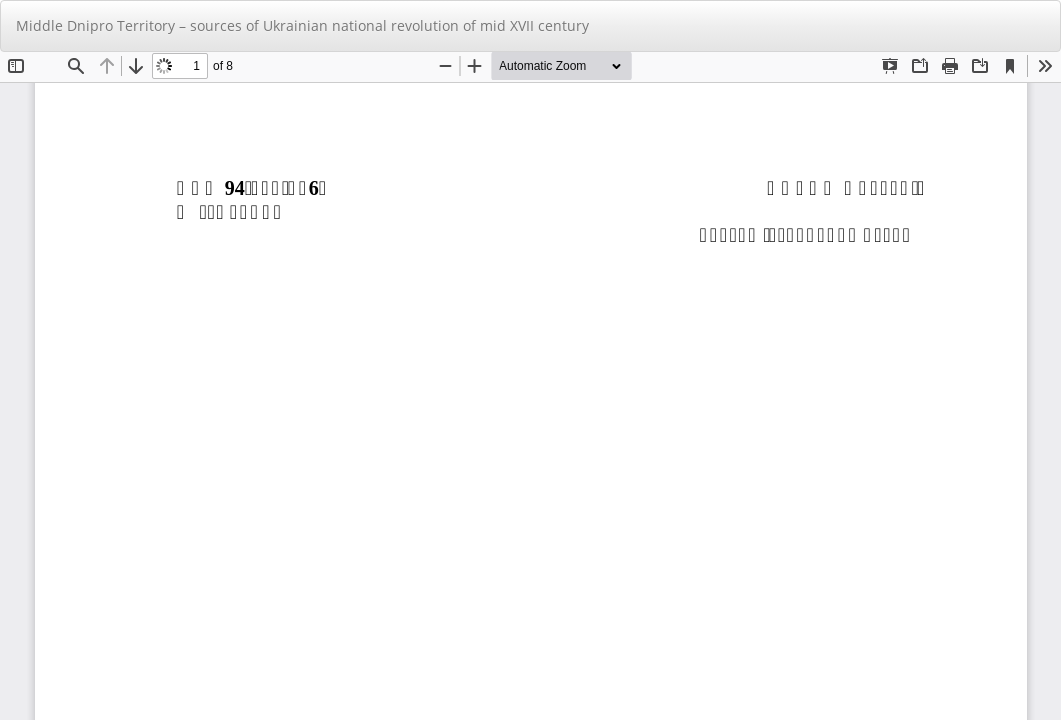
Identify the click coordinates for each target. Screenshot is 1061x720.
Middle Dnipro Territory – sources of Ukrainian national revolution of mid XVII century (302, 25)
